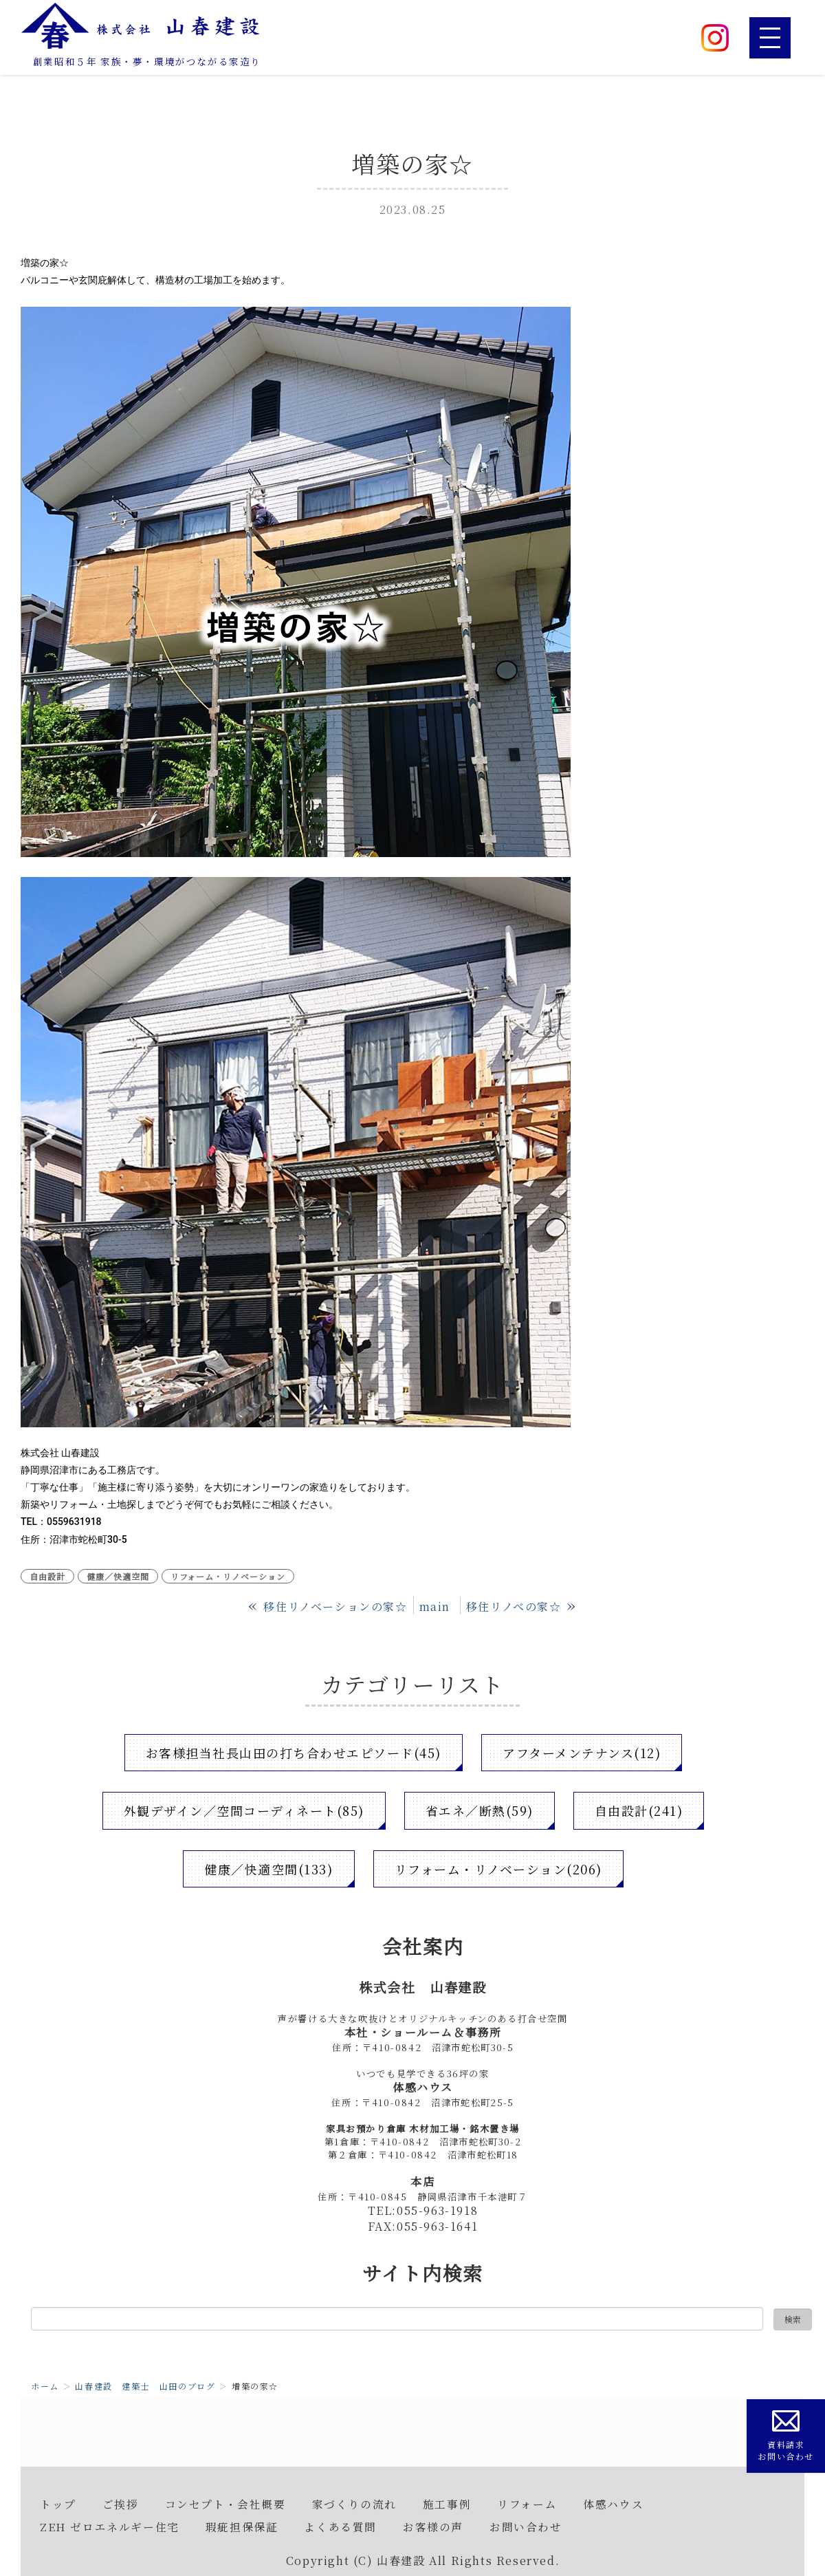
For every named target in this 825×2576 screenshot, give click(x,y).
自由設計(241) (639, 1810)
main (434, 1606)
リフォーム (527, 2503)
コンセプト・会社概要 (225, 2503)
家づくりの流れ (354, 2503)
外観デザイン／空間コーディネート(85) (243, 1810)
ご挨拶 (120, 2503)
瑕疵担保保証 (242, 2526)
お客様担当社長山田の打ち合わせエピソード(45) (292, 1753)
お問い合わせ (526, 2526)
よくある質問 (340, 2526)
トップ (58, 2503)
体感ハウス (613, 2503)
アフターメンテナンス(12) (582, 1753)
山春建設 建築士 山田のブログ (145, 2386)
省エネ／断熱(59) (480, 1810)
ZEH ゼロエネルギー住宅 (109, 2526)
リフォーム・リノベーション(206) (498, 1869)
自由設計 (47, 1576)
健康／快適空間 (118, 1576)
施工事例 (447, 2503)
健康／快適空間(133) (268, 1869)
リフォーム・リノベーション (227, 1576)
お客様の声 (433, 2526)
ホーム (45, 2386)
